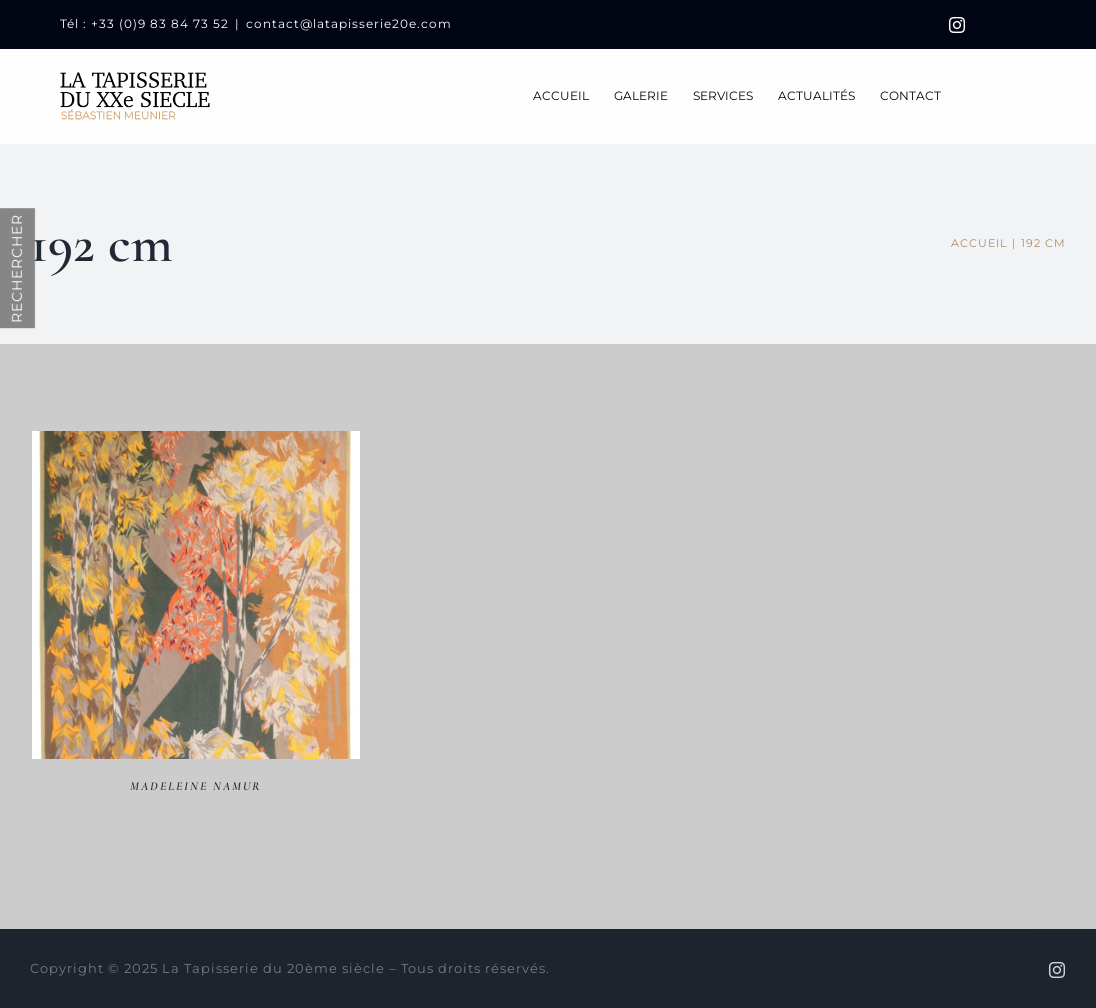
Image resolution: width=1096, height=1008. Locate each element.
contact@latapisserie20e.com (349, 23)
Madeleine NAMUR (196, 786)
